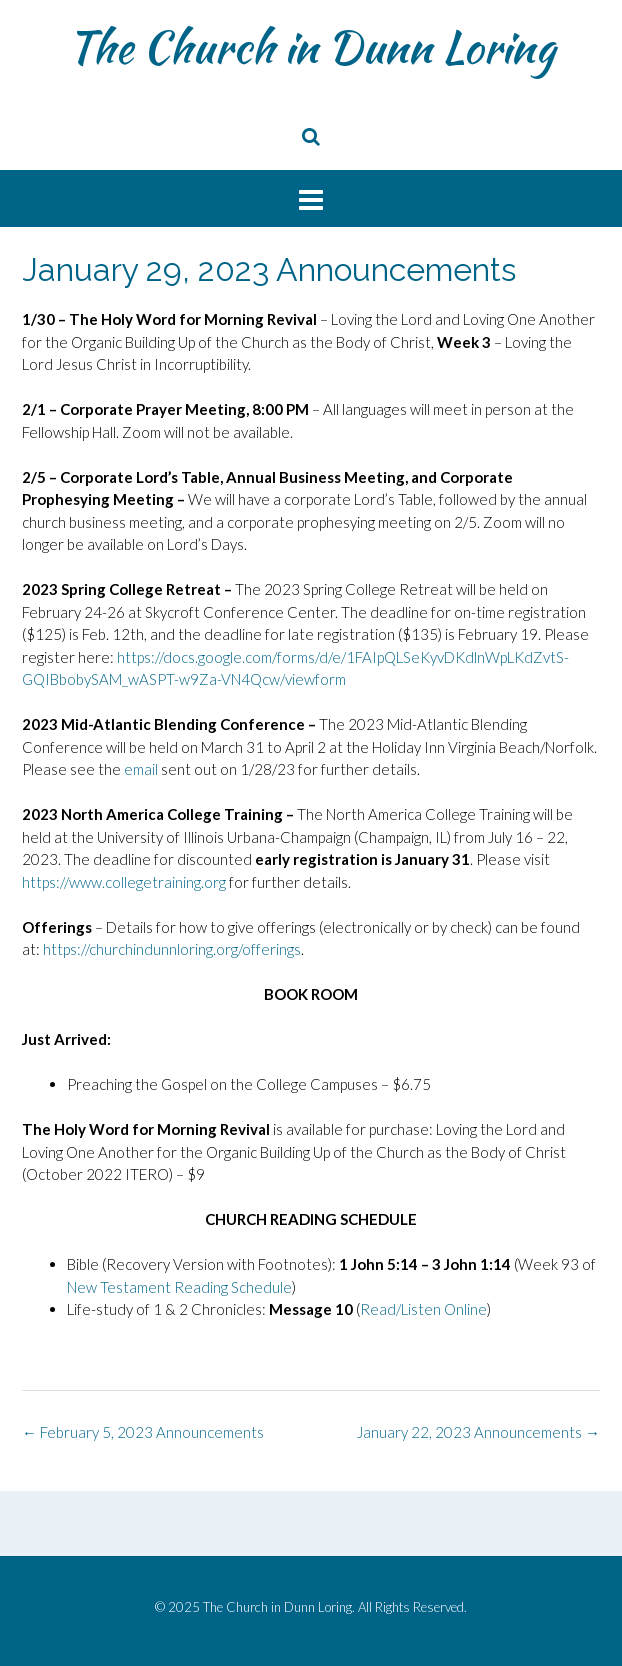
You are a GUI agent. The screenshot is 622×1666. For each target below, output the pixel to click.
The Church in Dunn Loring (311, 47)
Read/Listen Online (423, 1309)
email (141, 769)
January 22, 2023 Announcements (478, 1432)
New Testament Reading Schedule (179, 1287)
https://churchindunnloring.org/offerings (172, 949)
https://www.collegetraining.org (125, 882)
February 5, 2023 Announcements (143, 1432)
